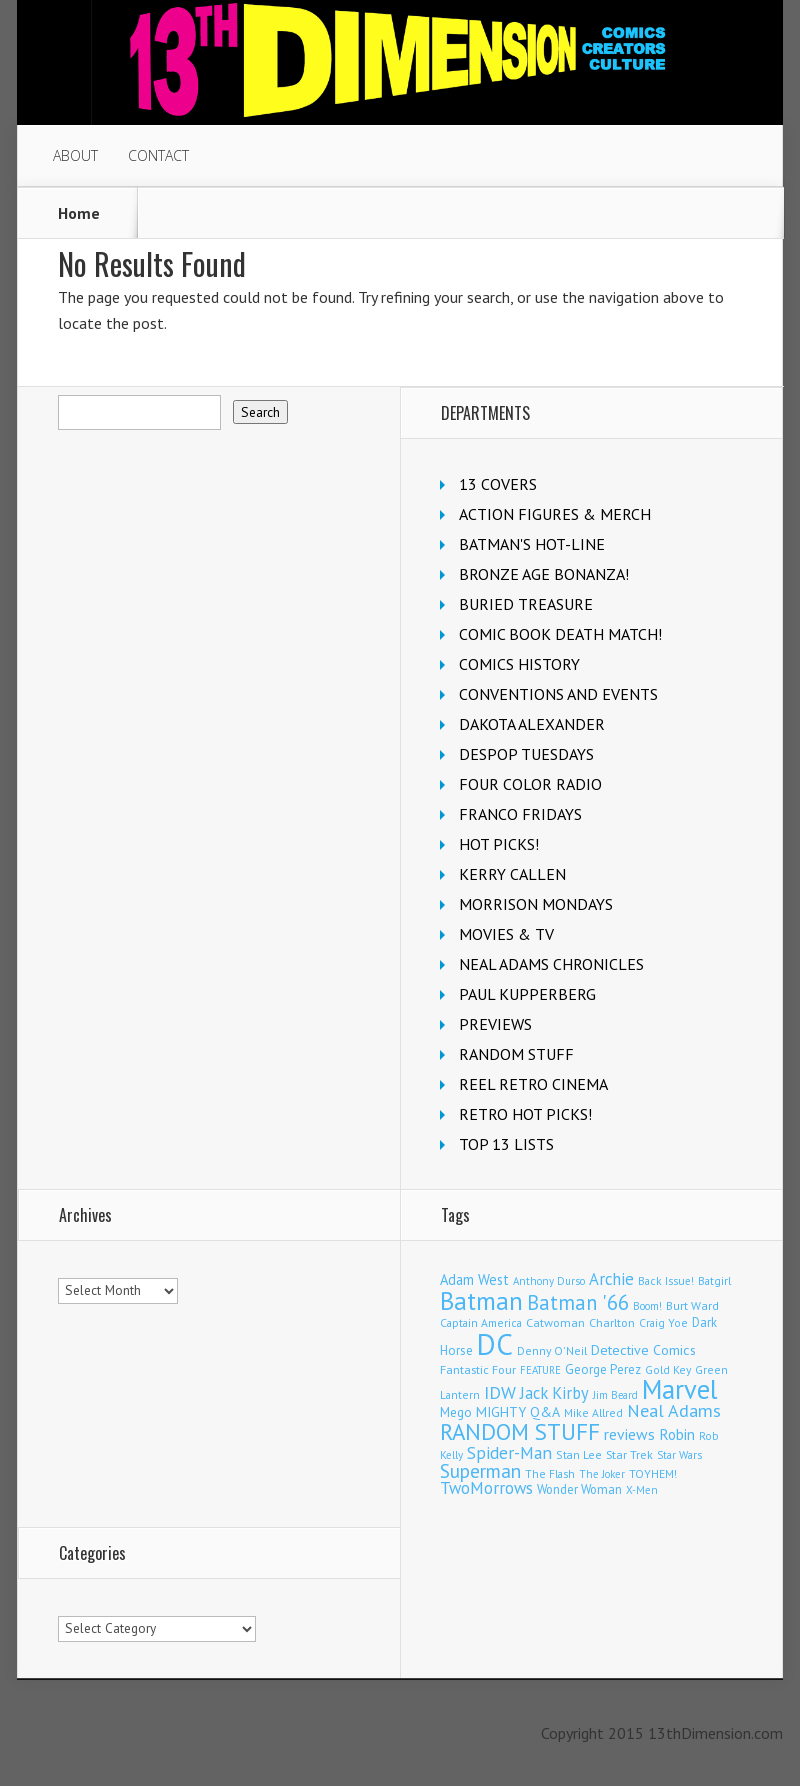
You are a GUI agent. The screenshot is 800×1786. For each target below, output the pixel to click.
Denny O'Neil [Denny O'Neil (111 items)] (552, 1350)
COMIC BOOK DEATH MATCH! (560, 634)
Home (79, 213)
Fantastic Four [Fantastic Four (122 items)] (478, 1369)
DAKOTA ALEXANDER (532, 724)
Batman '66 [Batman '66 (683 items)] (578, 1302)
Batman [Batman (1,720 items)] (481, 1300)
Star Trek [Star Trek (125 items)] (629, 1454)
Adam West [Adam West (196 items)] (474, 1279)
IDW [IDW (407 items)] (500, 1392)
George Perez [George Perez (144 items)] (603, 1369)
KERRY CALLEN (512, 874)
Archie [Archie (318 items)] (611, 1279)
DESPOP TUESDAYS (526, 754)
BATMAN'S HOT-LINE (532, 544)
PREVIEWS (495, 1024)
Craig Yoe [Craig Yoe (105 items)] (663, 1322)
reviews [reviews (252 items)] (629, 1434)
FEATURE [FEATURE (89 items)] (540, 1370)
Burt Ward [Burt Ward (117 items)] (692, 1305)
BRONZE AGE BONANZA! (544, 574)
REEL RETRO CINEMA (533, 1084)
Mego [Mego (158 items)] (456, 1412)
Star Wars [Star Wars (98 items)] (679, 1455)
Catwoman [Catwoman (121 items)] (555, 1322)
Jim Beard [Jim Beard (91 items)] (615, 1395)
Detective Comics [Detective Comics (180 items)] (643, 1350)
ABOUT (75, 155)
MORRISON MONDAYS (536, 904)
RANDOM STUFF (516, 1054)
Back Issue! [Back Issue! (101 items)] (666, 1280)
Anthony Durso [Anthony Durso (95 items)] (549, 1281)
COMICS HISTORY (519, 664)
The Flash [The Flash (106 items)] (550, 1473)
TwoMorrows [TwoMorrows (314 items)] (486, 1488)
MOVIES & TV (506, 934)
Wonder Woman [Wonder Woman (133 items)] (579, 1489)
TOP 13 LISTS (506, 1144)
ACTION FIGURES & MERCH (555, 514)
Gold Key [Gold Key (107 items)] (668, 1369)
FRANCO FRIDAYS (520, 814)
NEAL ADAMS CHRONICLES (551, 964)
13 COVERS (498, 484)
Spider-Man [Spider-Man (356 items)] (509, 1452)
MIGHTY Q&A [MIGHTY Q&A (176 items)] (518, 1412)
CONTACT (158, 155)
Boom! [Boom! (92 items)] (647, 1306)
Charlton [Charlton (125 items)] (612, 1322)
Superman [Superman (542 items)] (480, 1470)
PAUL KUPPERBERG (527, 994)
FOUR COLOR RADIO (530, 784)
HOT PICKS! (499, 844)
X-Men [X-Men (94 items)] (642, 1490)
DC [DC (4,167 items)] (495, 1344)
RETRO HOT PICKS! (525, 1114)
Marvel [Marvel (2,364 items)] (680, 1389)
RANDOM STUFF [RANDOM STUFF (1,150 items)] (520, 1431)
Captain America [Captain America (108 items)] (481, 1322)
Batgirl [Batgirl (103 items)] (714, 1280)
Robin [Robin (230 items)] (677, 1434)
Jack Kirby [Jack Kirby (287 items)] (554, 1393)
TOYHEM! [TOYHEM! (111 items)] (653, 1473)
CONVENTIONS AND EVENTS (558, 694)
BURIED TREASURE (526, 604)
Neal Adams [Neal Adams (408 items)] (674, 1410)
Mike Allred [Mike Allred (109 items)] (593, 1412)
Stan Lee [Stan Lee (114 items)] (579, 1454)
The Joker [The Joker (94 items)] (602, 1474)
